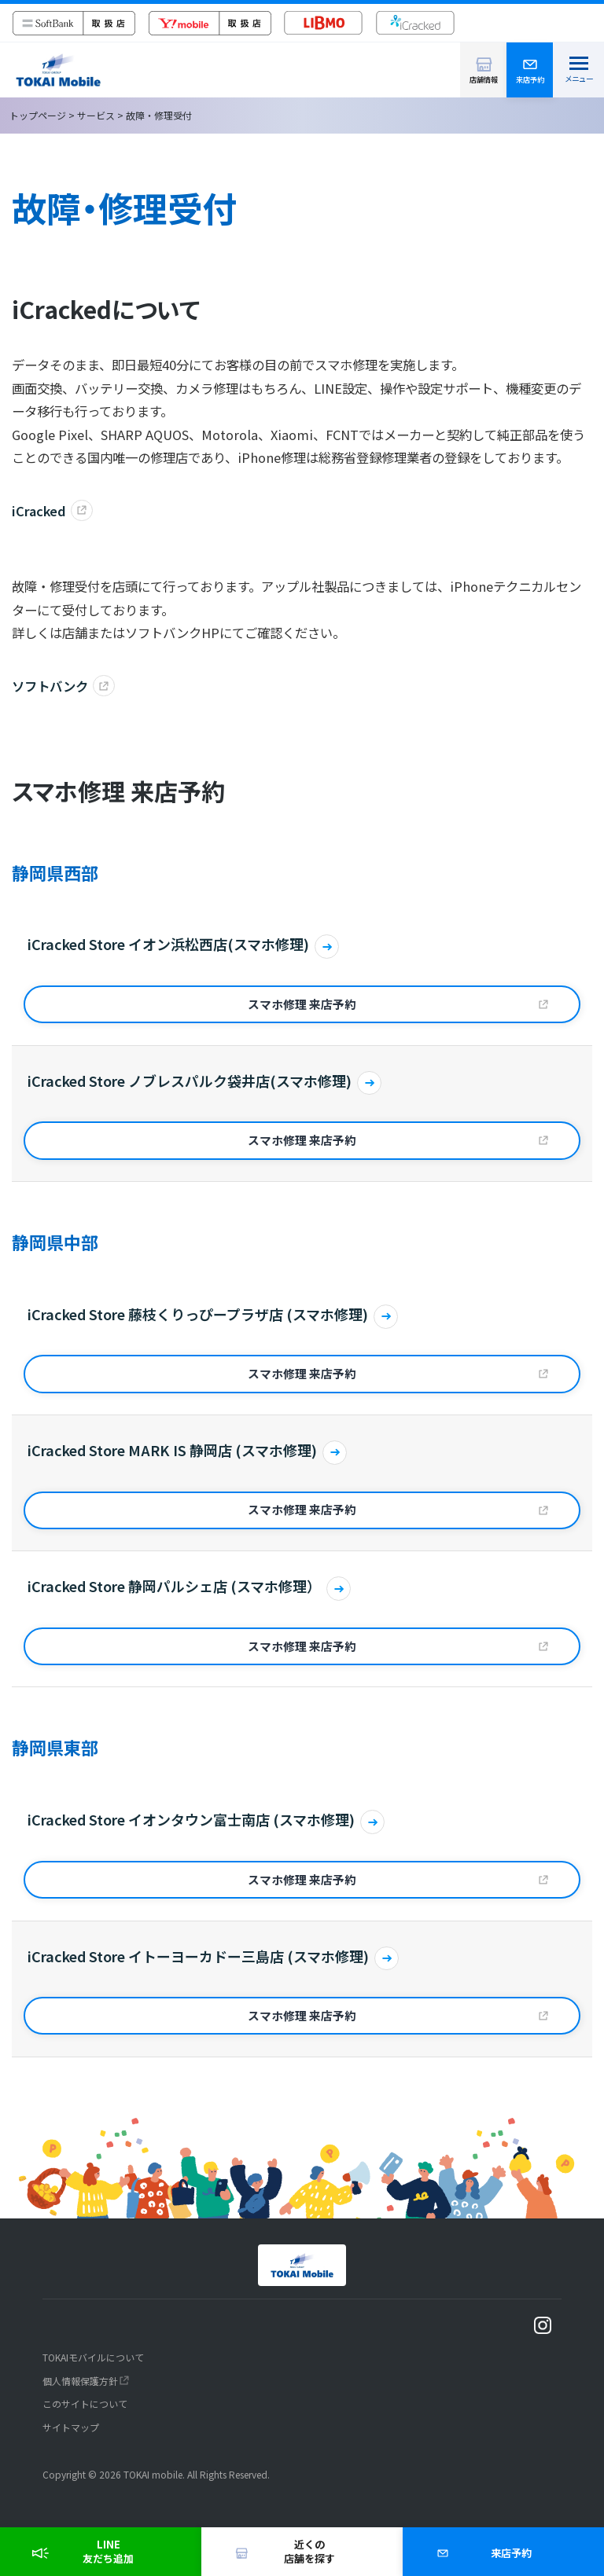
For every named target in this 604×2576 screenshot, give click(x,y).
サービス (96, 115)
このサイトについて (84, 2403)
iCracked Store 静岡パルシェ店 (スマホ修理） (174, 1586)
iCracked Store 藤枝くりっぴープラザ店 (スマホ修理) (198, 1314)
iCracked (39, 510)
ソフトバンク (50, 686)
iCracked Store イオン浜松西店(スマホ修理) (168, 944)
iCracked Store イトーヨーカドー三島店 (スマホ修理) (198, 1956)
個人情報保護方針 (80, 2380)
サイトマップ (70, 2427)
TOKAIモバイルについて (93, 2357)
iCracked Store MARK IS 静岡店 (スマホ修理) (172, 1450)
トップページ (37, 115)
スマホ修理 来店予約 (302, 1004)
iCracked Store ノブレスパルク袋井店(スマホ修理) (190, 1081)
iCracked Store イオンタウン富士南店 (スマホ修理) (191, 1819)
